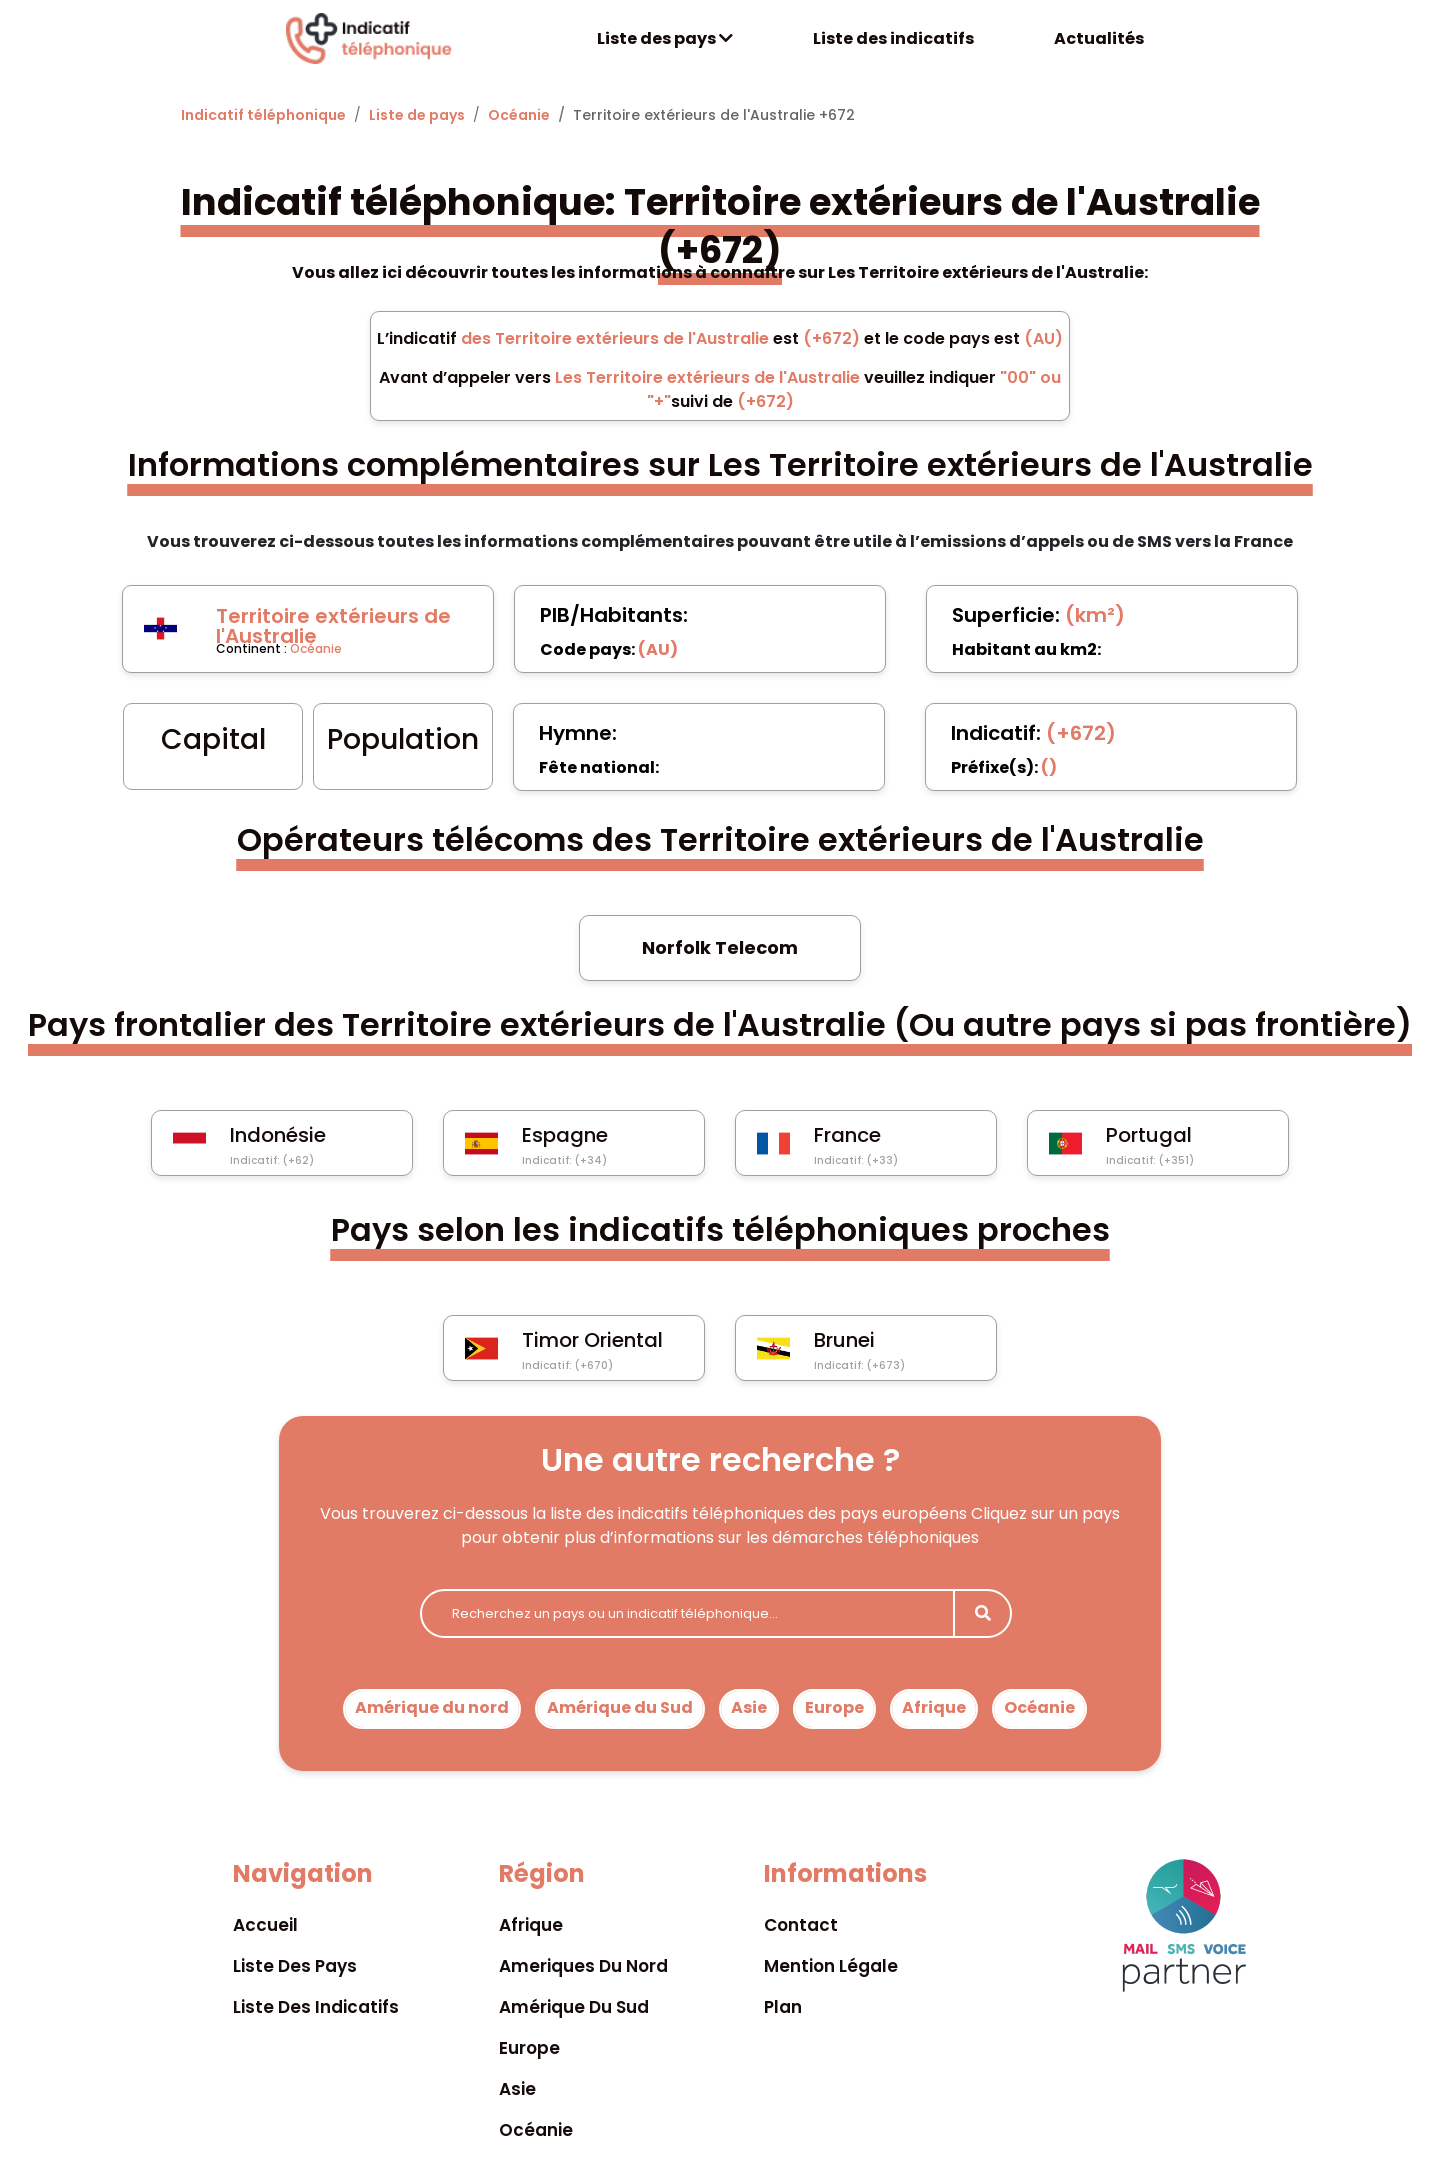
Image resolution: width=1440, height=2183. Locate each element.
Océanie (519, 115)
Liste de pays (417, 115)
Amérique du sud (574, 2007)
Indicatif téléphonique (263, 115)
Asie (749, 1707)
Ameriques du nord (583, 1966)
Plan (783, 2007)
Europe (834, 1707)
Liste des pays (665, 38)
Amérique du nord (432, 1707)
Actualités (1099, 38)
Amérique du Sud (620, 1707)
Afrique (934, 1707)
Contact (801, 1925)
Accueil (265, 1925)
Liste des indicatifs (893, 38)
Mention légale (831, 1966)
